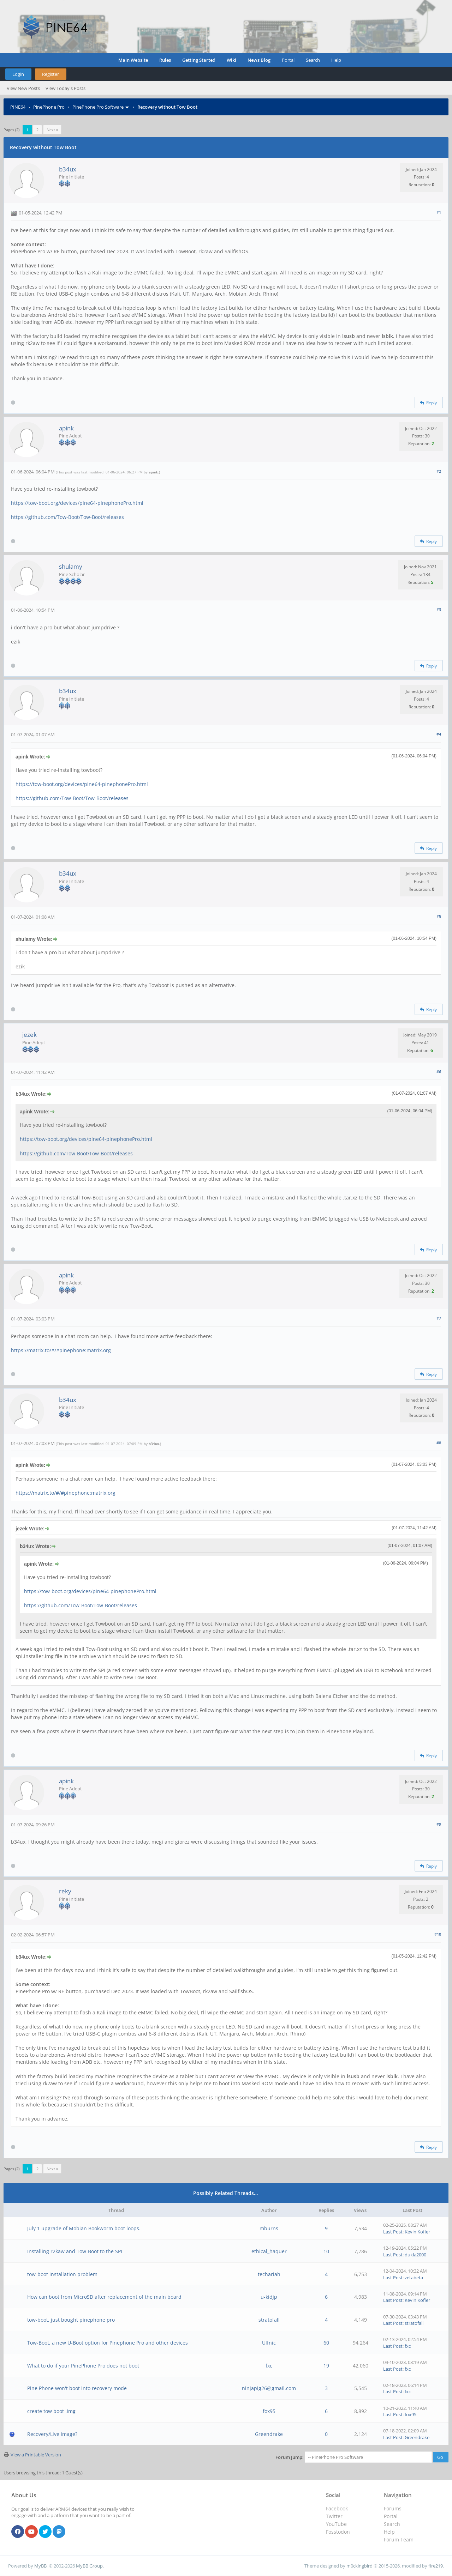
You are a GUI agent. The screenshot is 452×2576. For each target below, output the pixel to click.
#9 (438, 1824)
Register (50, 74)
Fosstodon (338, 2531)
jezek (29, 1034)
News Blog (259, 60)
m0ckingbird (359, 2566)
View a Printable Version (36, 2454)
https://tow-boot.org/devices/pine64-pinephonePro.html (77, 503)
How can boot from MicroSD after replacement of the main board (104, 2296)
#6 (438, 1071)
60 (326, 2342)
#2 (438, 471)
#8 (438, 1442)
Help (336, 60)
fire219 (435, 2566)
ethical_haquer (269, 2251)
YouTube (336, 2524)
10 (326, 2251)
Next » (52, 129)
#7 (438, 1318)
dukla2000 (415, 2254)
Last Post (393, 2232)
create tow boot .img (51, 2411)
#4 (438, 734)
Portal (288, 60)
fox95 (269, 2411)
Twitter (334, 2516)
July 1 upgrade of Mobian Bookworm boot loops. (84, 2228)
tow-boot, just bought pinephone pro (71, 2319)
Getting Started (198, 60)
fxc (408, 2346)
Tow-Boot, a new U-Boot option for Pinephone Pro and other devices (107, 2342)
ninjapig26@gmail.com (269, 2388)
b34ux (67, 169)
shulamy (70, 566)
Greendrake (269, 2434)
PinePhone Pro (49, 107)
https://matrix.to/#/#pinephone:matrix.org (61, 1350)
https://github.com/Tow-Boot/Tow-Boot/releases (67, 517)
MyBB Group (89, 2566)
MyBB (40, 2566)
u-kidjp (269, 2296)
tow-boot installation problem (62, 2274)
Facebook (337, 2508)
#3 (438, 609)
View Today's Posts (65, 88)
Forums (393, 2508)
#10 (437, 1934)
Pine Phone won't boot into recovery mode (77, 2388)
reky (65, 1891)
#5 (438, 916)
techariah (269, 2274)
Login (18, 74)
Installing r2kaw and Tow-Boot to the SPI (74, 2251)
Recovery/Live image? (52, 2434)
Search (313, 60)
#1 (438, 212)
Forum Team (399, 2539)
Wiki (231, 60)
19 (326, 2365)
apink (66, 428)
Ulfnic (269, 2342)
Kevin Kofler (417, 2232)
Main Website (133, 60)
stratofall (269, 2319)
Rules (165, 60)
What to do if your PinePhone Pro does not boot (83, 2365)
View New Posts (23, 88)
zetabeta (414, 2277)
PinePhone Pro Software (98, 107)
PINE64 (17, 107)
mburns (269, 2228)
